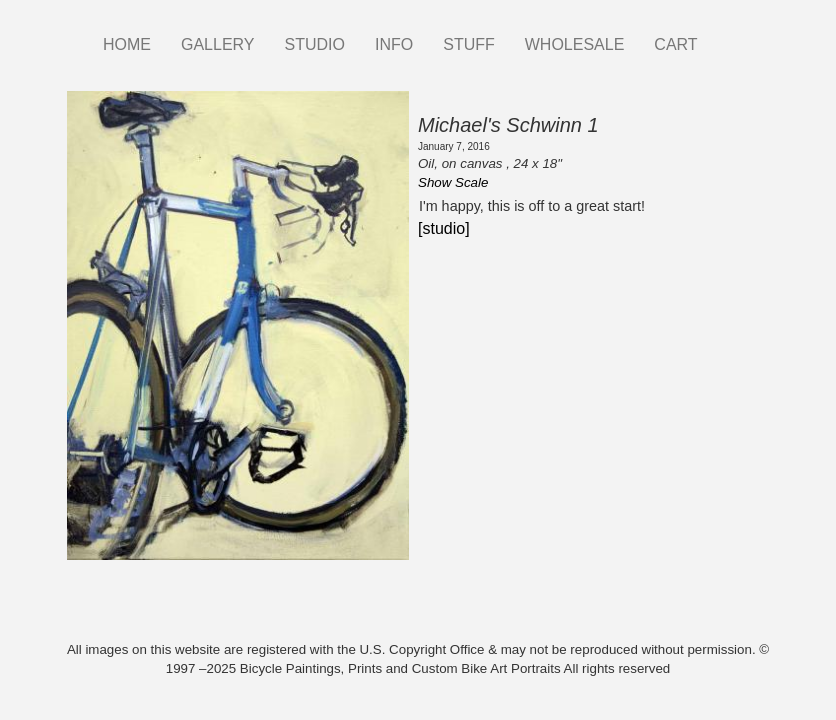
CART (675, 44)
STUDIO (315, 44)
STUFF (469, 44)
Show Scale (453, 182)
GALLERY (218, 44)
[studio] (444, 228)
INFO (394, 44)
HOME (127, 44)
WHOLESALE (575, 44)
